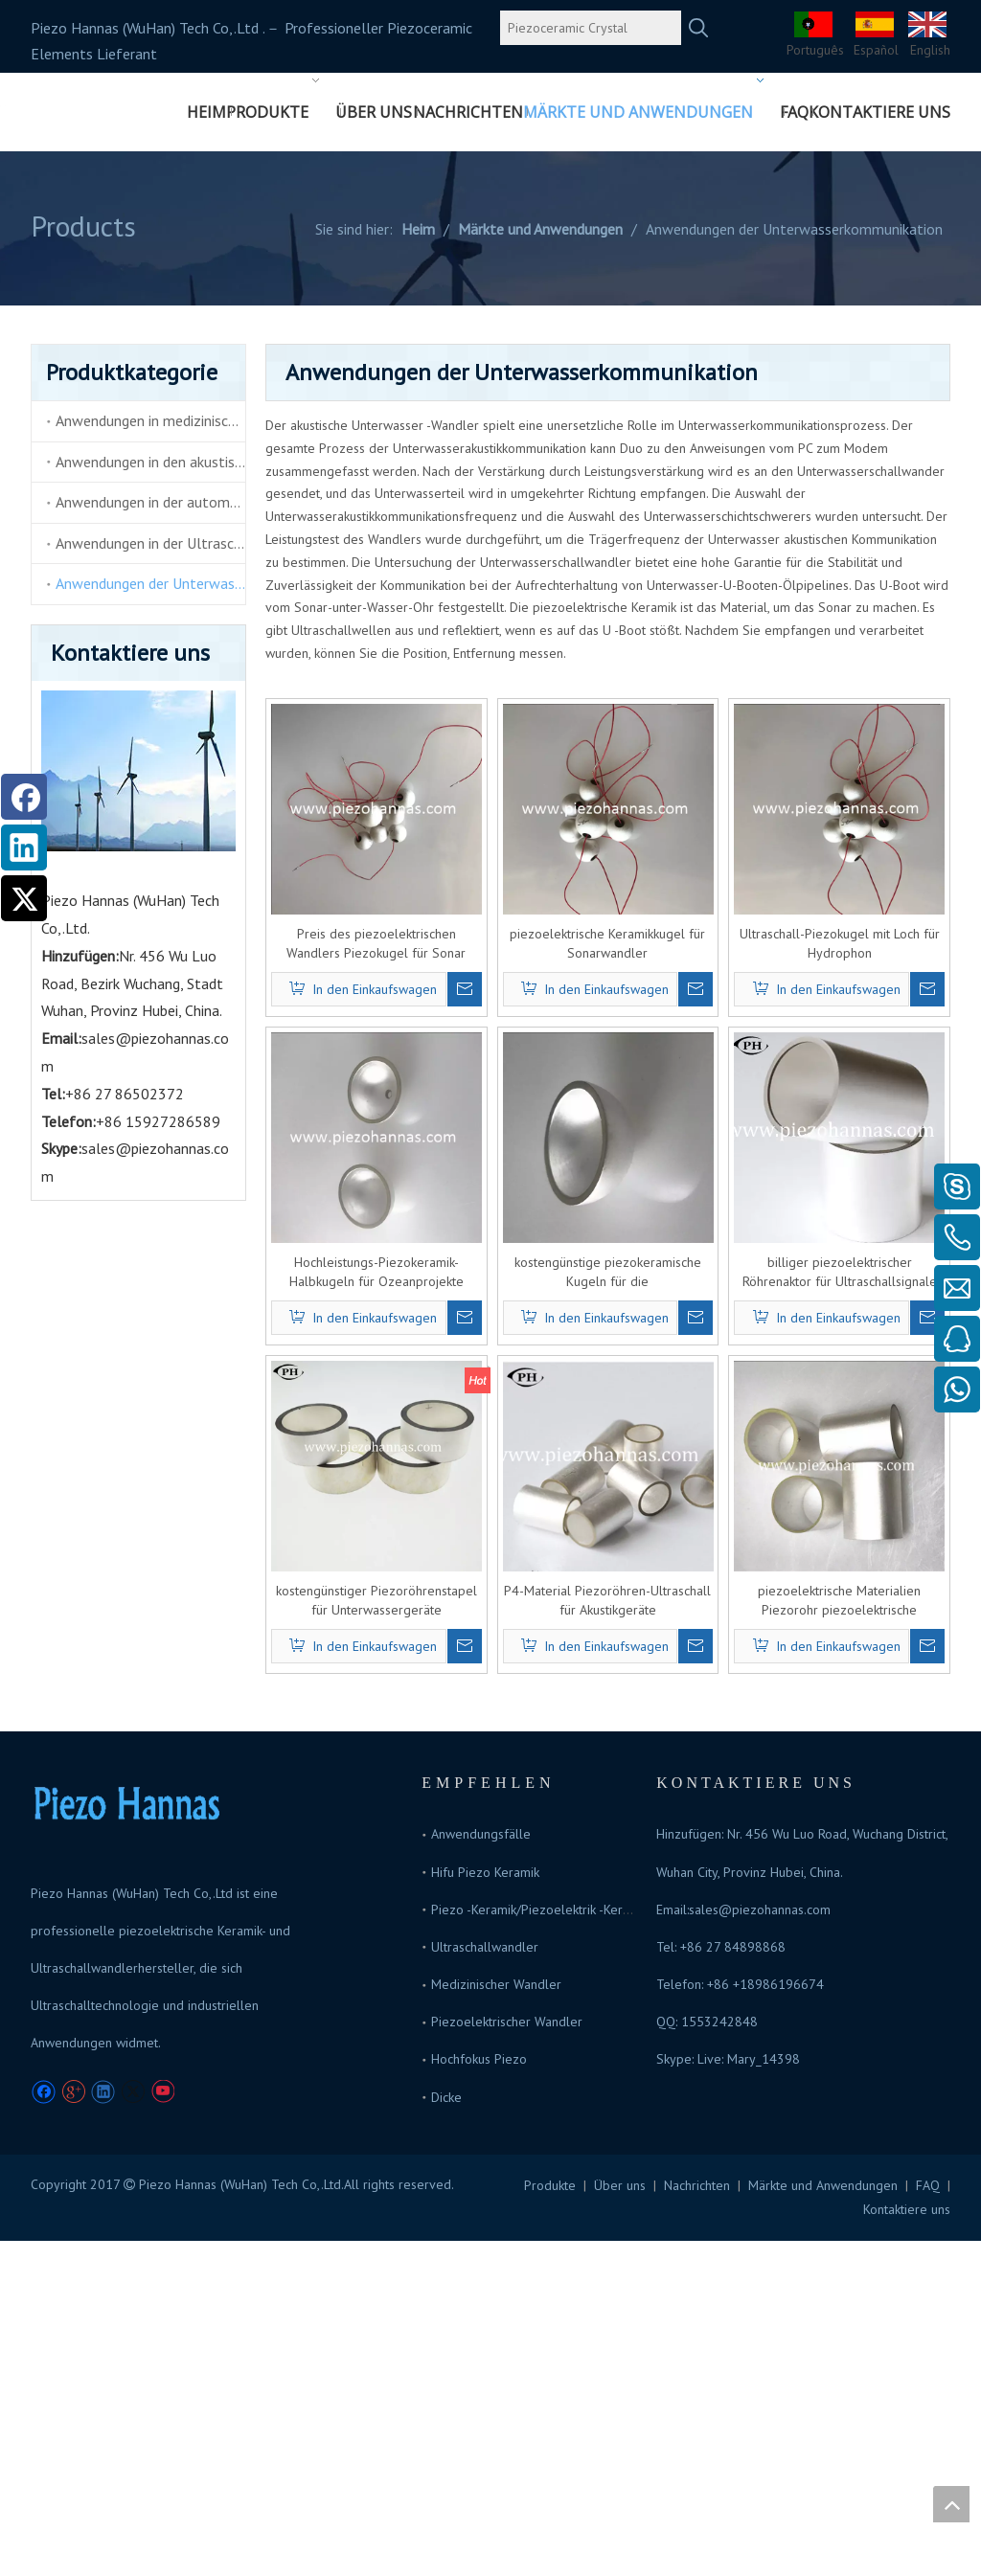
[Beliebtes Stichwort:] (698, 28)
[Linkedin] (24, 847)
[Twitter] (24, 898)
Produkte (550, 2185)
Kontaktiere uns (906, 2209)
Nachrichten (697, 2185)
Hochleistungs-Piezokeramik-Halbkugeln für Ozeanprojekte (376, 1272)
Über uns (620, 2185)
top (951, 2504)
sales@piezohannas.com (760, 1909)
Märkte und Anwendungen (823, 2185)
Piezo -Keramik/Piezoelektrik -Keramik (540, 1909)
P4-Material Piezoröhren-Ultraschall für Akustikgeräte (607, 1600)
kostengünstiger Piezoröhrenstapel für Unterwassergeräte (376, 1600)
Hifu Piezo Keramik (485, 1872)
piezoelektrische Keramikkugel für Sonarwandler (607, 943)
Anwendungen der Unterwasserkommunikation (150, 583)
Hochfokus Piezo (479, 2059)
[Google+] (73, 2092)
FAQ (928, 2185)
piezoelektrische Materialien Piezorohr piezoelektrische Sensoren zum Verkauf (839, 1600)
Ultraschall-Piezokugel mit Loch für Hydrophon (840, 943)
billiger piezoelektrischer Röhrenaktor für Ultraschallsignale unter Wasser (839, 1272)
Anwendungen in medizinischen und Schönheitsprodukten (150, 420)
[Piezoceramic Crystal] (590, 28)
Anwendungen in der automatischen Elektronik (150, 501)
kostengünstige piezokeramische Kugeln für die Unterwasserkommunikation (607, 1272)
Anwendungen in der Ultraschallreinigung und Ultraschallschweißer (150, 543)
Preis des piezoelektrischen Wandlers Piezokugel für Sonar (376, 943)
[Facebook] (24, 797)
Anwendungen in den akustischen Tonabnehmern (150, 461)
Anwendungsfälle (481, 1833)
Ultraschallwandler (484, 1946)
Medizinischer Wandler (496, 1984)
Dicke (446, 2097)
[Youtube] (162, 2092)
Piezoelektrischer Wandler (506, 2021)
